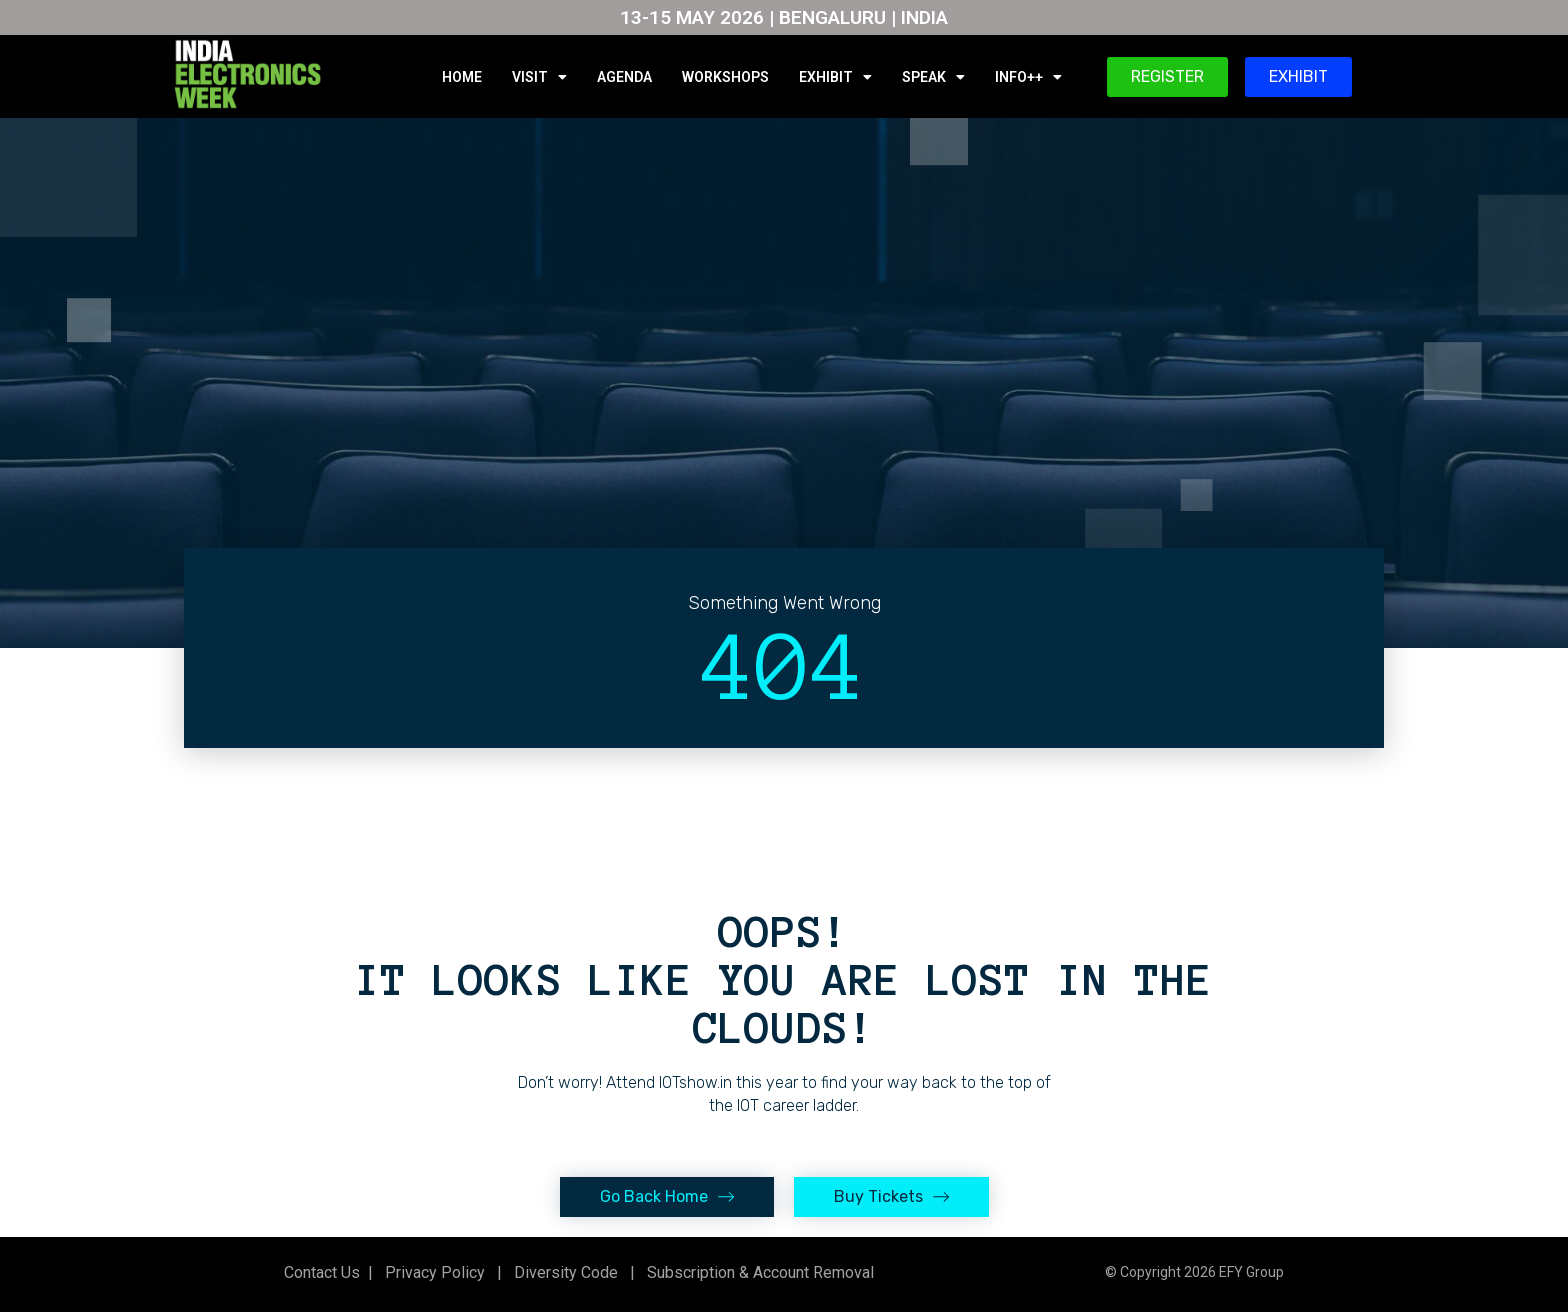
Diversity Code (562, 1272)
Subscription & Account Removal (756, 1272)
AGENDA (624, 77)
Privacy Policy (433, 1272)
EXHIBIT (835, 77)
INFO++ (1028, 77)
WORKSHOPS (725, 77)
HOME (462, 77)
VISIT (539, 77)
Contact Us (322, 1272)
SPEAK (933, 77)
